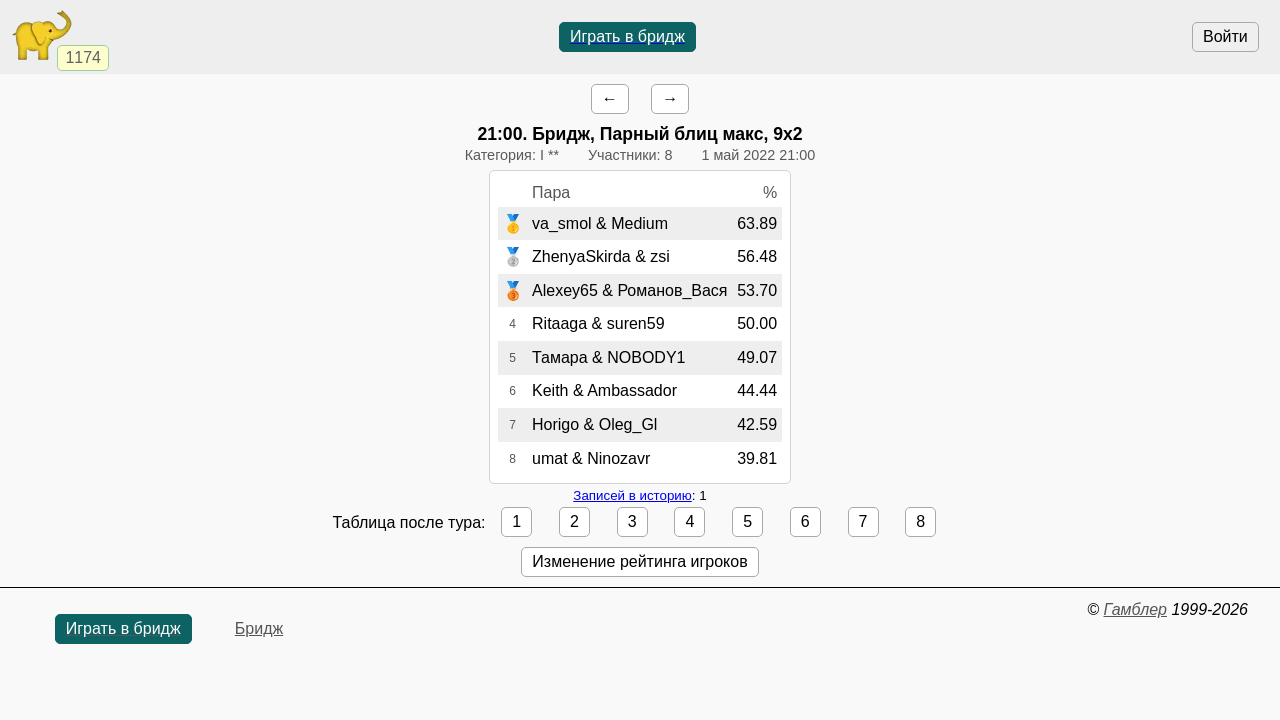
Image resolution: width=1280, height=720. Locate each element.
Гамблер (1135, 609)
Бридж (259, 628)
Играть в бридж (627, 36)
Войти (1225, 36)
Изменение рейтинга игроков (639, 561)
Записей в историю (632, 495)
